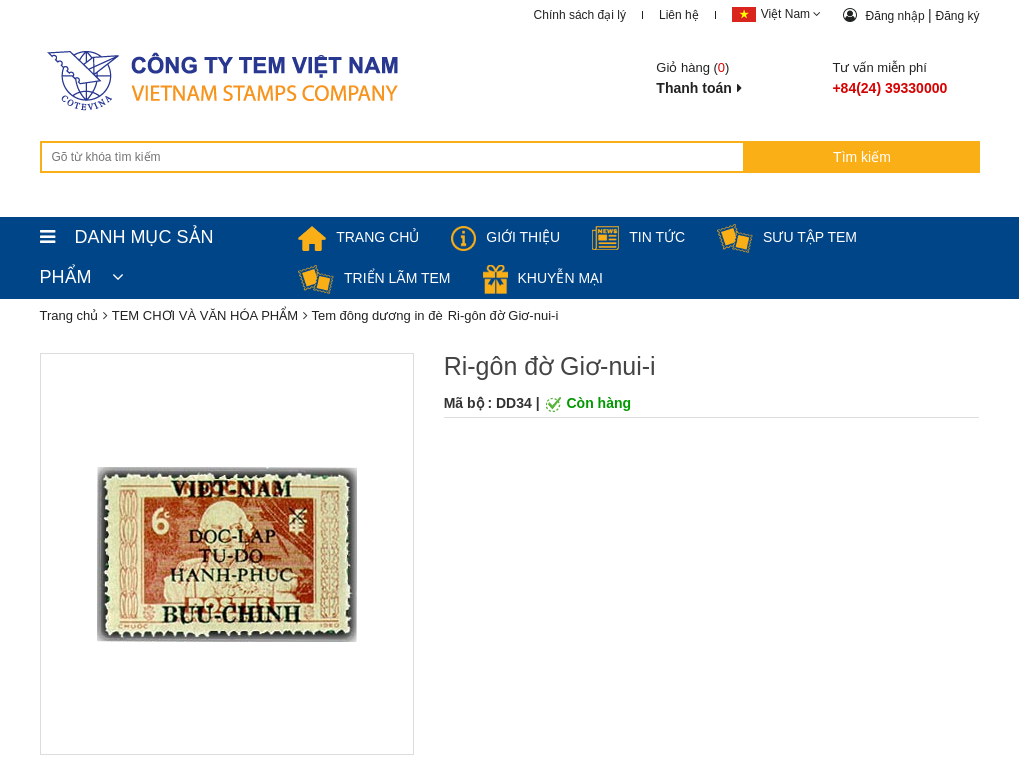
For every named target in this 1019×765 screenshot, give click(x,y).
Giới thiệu (505, 237)
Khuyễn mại (543, 278)
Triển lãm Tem (374, 278)
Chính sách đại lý (580, 15)
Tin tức (638, 237)
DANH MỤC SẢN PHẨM (127, 242)
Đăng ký (957, 16)
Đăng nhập (897, 16)
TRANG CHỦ (358, 237)
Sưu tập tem (787, 237)
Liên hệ (679, 15)
